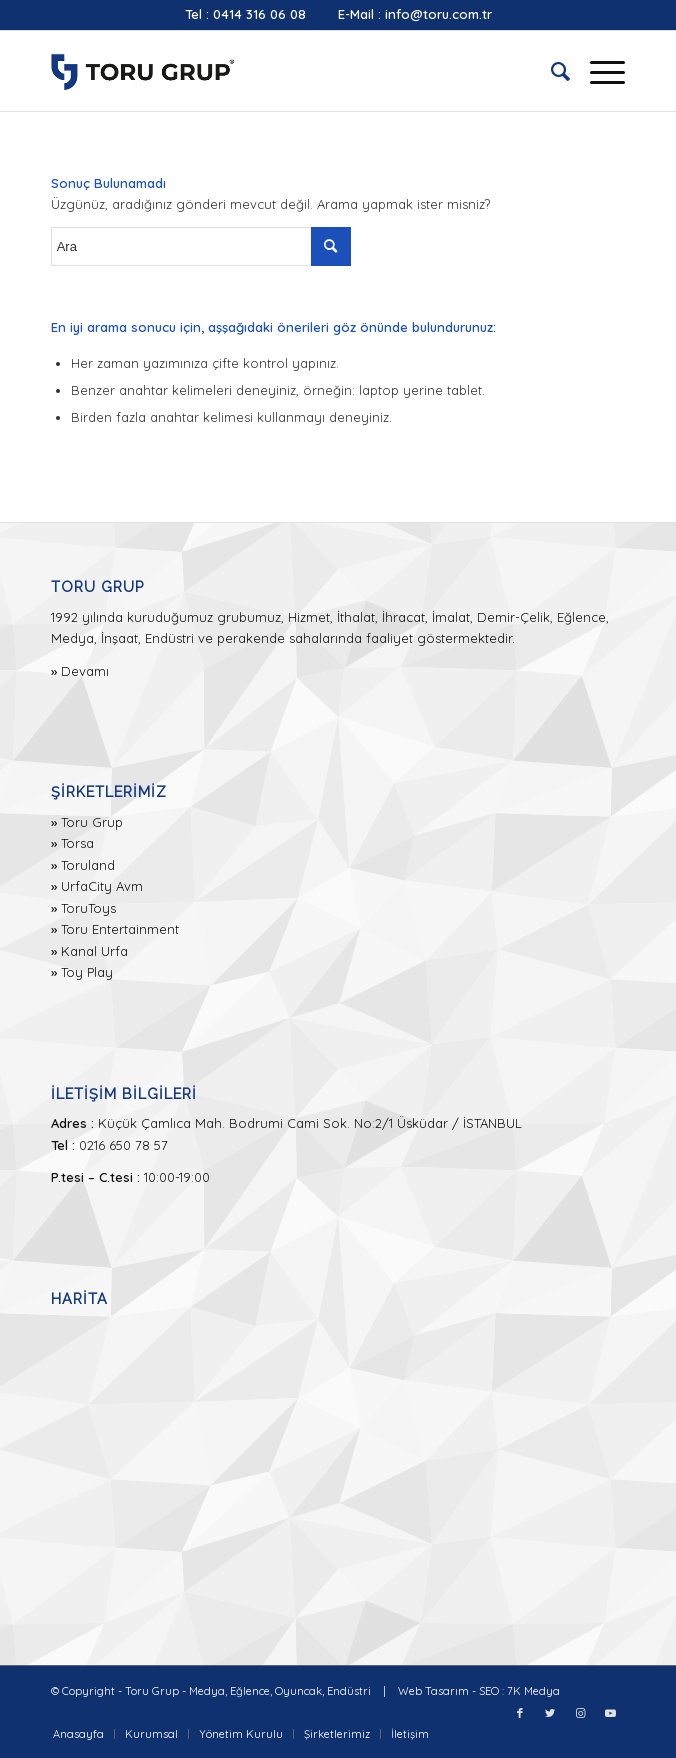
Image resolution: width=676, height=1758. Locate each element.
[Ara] (550, 71)
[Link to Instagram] (580, 1713)
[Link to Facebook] (520, 1713)
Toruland (88, 865)
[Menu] (597, 71)
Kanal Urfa (94, 951)
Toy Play (87, 972)
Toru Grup (92, 822)
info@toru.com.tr (438, 14)
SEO (489, 1691)
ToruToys (88, 908)
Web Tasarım (433, 1691)
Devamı (85, 671)
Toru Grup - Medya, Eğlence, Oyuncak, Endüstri (248, 1691)
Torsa (77, 843)
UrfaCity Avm (102, 886)
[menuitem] (550, 71)
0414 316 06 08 (259, 14)
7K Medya (533, 1691)
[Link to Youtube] (610, 1713)
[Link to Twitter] (550, 1713)
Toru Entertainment (120, 929)
